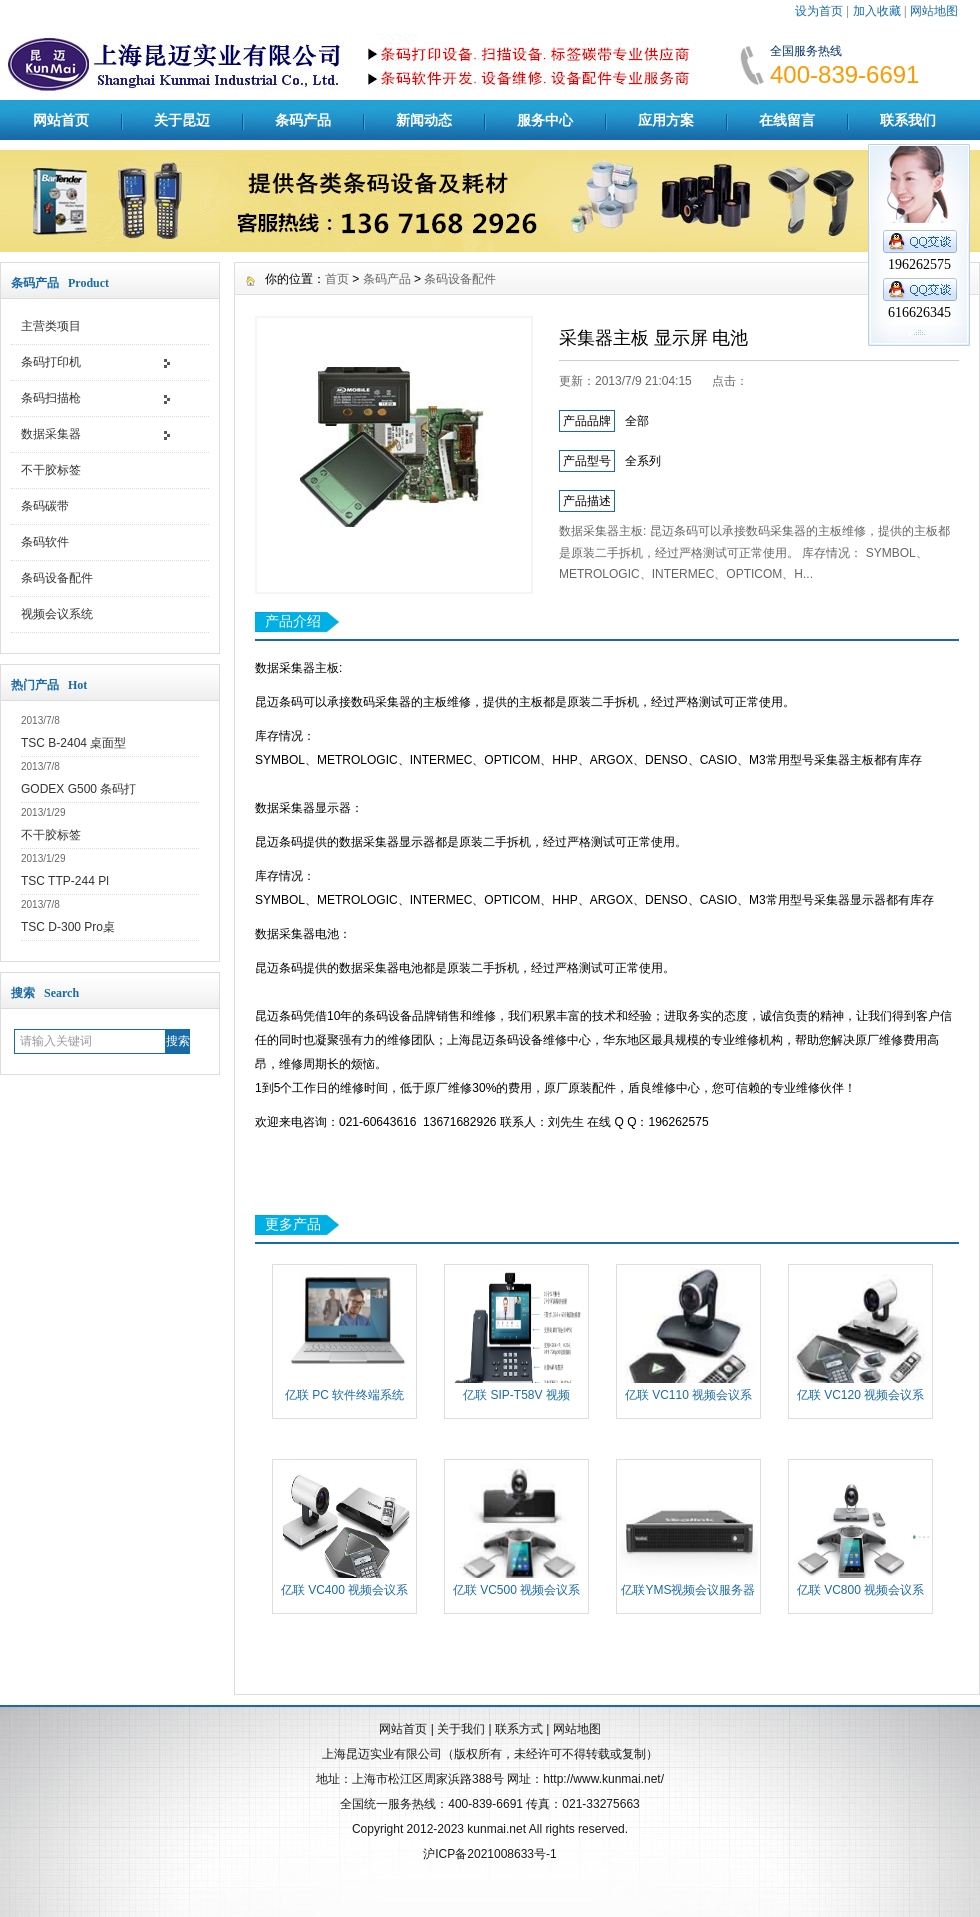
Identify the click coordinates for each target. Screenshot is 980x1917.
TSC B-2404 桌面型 (73, 743)
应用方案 (666, 120)
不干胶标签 (51, 470)
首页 (337, 279)
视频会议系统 (57, 614)
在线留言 (787, 120)
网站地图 (934, 11)
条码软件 (45, 542)
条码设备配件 (57, 578)
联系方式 (519, 1729)
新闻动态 (424, 120)
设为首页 (819, 11)
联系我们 (908, 120)
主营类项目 (51, 326)
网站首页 (61, 120)
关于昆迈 (182, 120)
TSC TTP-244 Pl (65, 881)
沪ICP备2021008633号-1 (489, 1854)
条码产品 (303, 120)
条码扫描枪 (51, 398)
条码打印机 (51, 362)
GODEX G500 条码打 (78, 789)
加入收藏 (877, 11)
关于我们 (461, 1729)
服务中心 (545, 120)
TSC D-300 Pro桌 (68, 927)
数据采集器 (51, 434)
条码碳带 (45, 506)
